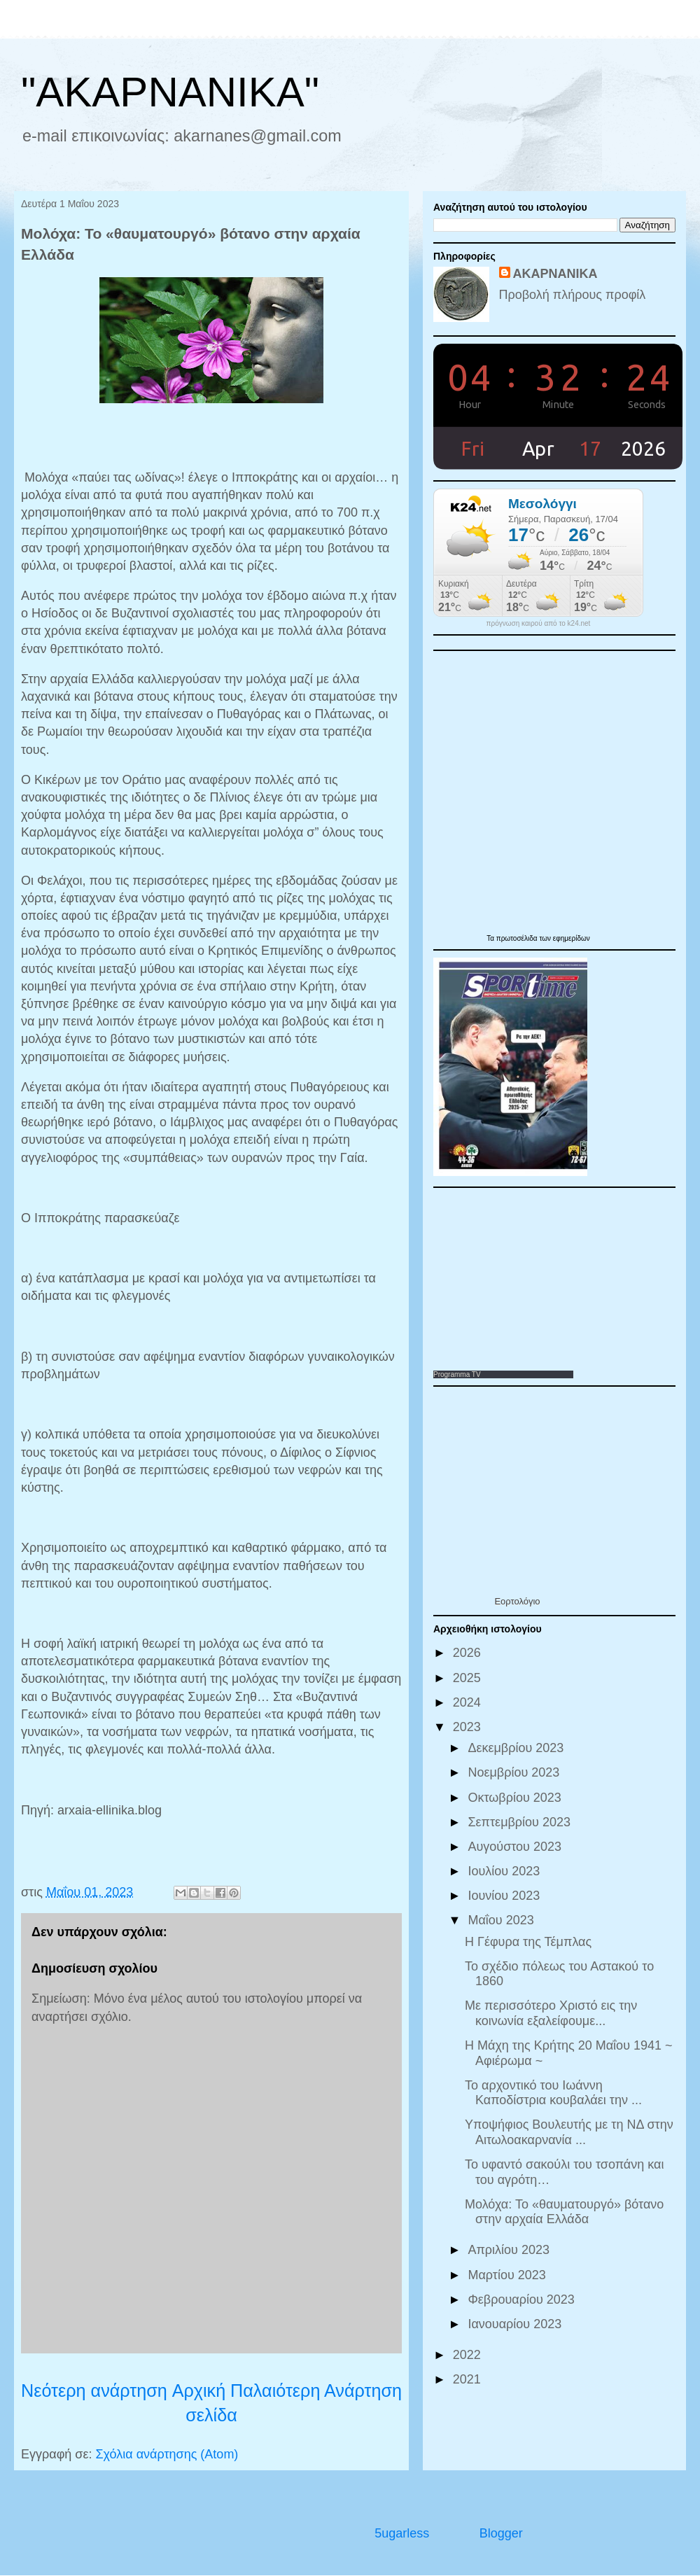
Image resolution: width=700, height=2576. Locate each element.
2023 (468, 1727)
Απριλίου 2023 (510, 2250)
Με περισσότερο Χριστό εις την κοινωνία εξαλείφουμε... (551, 2013)
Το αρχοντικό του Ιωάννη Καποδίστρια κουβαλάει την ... (553, 2093)
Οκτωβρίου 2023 (516, 1798)
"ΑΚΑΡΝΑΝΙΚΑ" (170, 92)
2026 (468, 1653)
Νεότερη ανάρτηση (94, 2390)
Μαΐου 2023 (502, 1920)
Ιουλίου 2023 (505, 1871)
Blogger (500, 2533)
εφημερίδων (571, 938)
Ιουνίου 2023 (505, 1896)
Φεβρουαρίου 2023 (523, 2299)
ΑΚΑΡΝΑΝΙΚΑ (555, 274)
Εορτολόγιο (517, 1601)
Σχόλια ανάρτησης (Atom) (166, 2454)
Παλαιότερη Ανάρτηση (316, 2390)
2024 (468, 1702)
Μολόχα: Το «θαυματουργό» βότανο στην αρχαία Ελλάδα (564, 2212)
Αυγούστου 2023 (516, 1847)
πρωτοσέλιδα (518, 938)
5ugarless (401, 2533)
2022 (468, 2355)
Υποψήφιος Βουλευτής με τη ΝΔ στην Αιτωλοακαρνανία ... (569, 2132)
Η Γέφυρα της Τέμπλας (528, 1942)
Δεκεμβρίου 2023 (517, 1748)
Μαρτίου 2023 (508, 2275)
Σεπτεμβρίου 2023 (521, 1822)
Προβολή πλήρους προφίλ (572, 295)
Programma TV (457, 1374)
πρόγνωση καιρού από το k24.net (538, 623)
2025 (468, 1678)
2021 (468, 2379)
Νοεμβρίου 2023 (515, 1772)
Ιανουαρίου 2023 (516, 2324)
